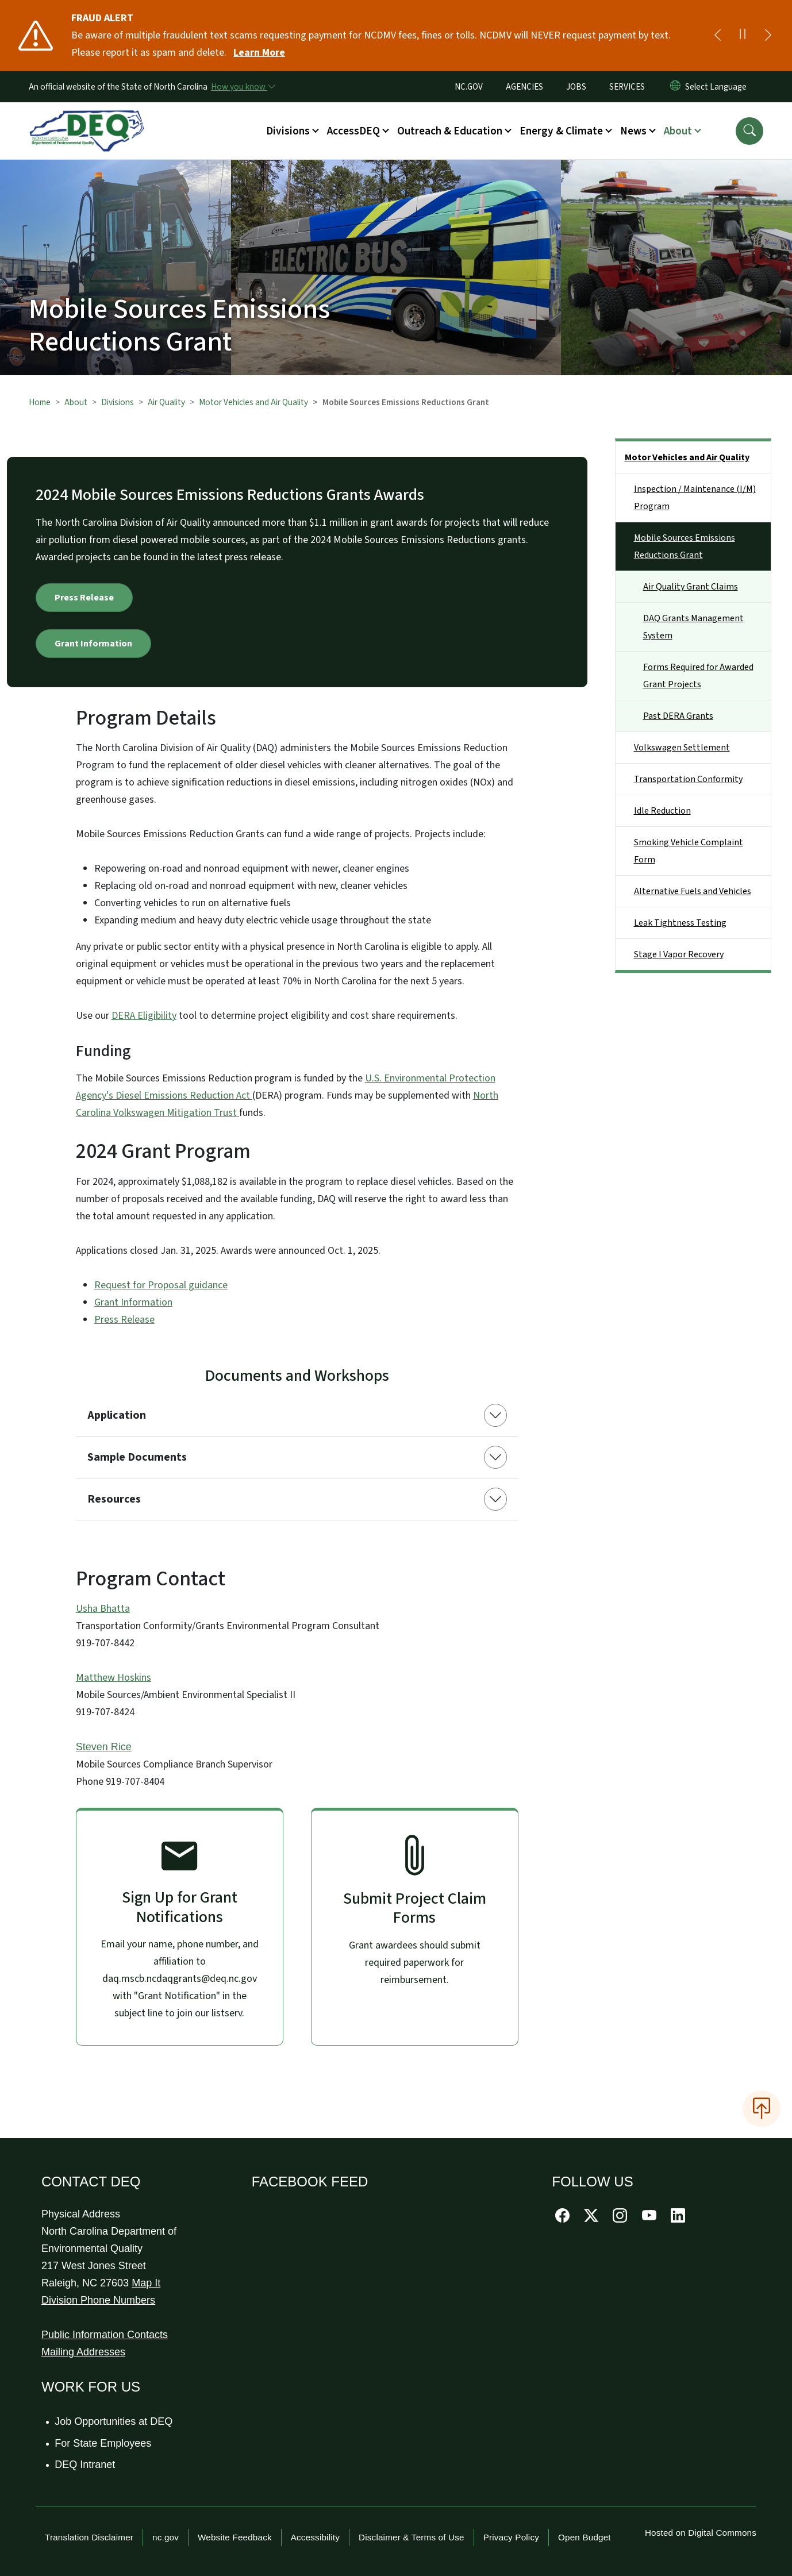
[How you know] (242, 86)
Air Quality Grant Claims (690, 586)
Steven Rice (104, 1747)
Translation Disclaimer (89, 2537)
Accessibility (315, 2537)
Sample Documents (137, 1457)
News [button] (633, 131)
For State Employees (103, 2443)
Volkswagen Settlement (682, 747)
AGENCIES (524, 86)
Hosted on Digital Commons (700, 2533)
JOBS (576, 86)
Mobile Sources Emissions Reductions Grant (684, 546)
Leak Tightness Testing (680, 923)
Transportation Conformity (688, 779)
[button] (749, 131)
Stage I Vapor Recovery (679, 954)
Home (40, 402)
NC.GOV (469, 86)
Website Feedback (235, 2537)
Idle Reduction (662, 810)
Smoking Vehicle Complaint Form (688, 851)
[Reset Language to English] (675, 86)
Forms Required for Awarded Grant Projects (698, 676)
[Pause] (742, 35)
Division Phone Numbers (98, 2300)
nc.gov (165, 2537)
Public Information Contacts (104, 2334)
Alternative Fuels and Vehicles (692, 891)
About (75, 402)
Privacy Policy (511, 2537)
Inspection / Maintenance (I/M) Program (695, 498)
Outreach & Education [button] (449, 131)
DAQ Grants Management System (693, 627)
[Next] (768, 35)
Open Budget (584, 2537)
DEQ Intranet (85, 2464)
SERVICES (627, 86)
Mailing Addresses (83, 2352)
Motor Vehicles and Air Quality (253, 402)
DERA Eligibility (144, 1015)
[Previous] (717, 35)
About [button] (678, 131)
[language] (718, 86)
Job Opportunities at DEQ (114, 2421)
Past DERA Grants (678, 716)
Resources (114, 1499)
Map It (146, 2283)
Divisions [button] (288, 131)
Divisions (117, 402)
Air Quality (166, 402)
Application (116, 1415)
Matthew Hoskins (113, 1677)
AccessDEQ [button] (353, 131)
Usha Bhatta (103, 1608)
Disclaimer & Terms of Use (411, 2537)
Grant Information (93, 643)
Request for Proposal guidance (161, 1285)
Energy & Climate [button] (561, 131)
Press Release (84, 597)
